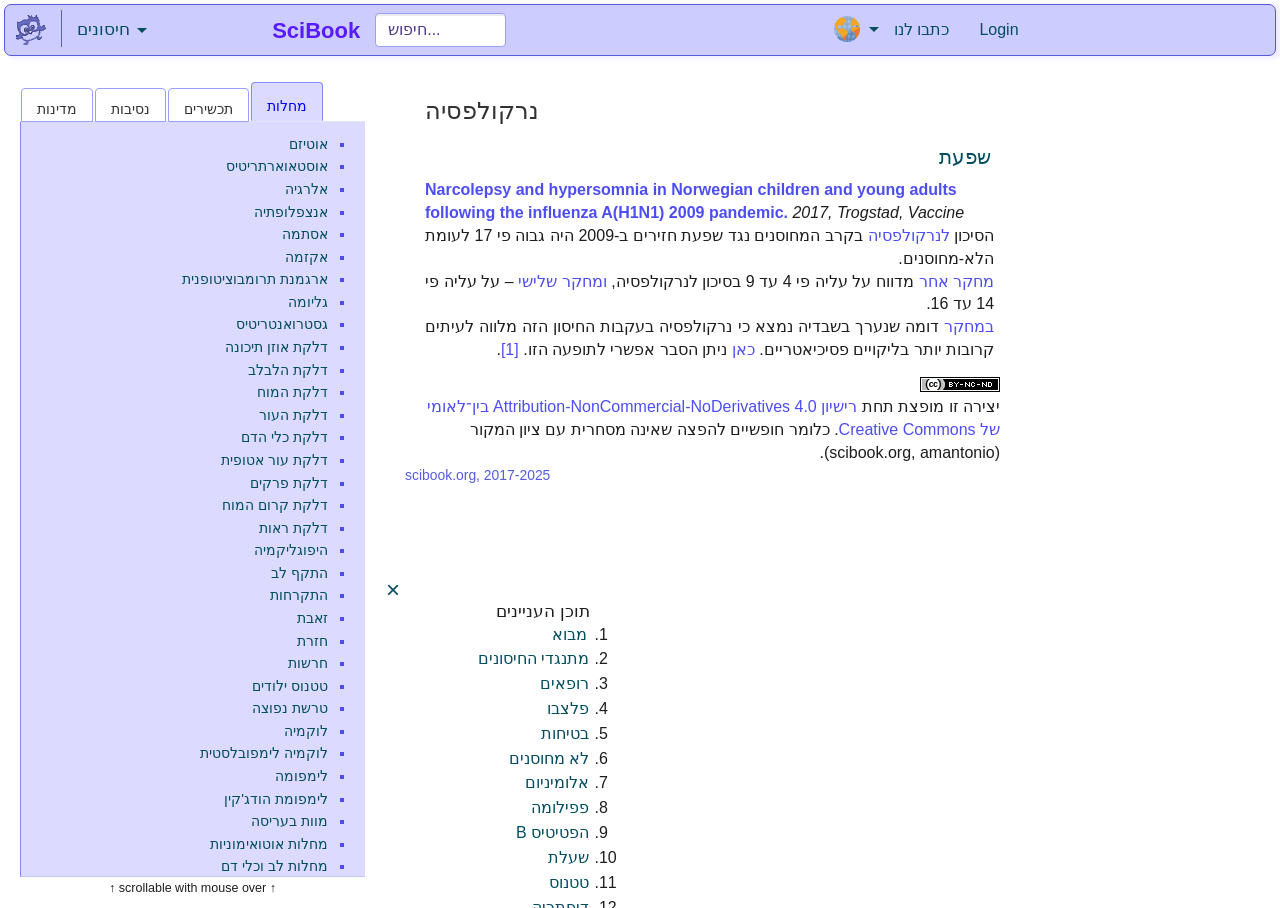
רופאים (564, 683)
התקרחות (299, 595)
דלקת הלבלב (288, 370)
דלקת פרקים (289, 483)
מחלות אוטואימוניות (269, 844)
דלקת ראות (293, 528)
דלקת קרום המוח (275, 505)
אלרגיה (306, 189)
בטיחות (565, 733)
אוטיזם (308, 144)
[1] (510, 349)
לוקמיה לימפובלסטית (264, 753)
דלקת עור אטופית (274, 460)
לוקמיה (306, 731)
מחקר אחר (957, 281)
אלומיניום (557, 782)
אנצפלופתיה (291, 212)
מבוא (569, 634)
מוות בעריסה (289, 821)
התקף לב (299, 573)
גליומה (308, 302)
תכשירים (208, 109)
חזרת (312, 641)
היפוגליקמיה (291, 550)
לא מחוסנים (549, 758)
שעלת (568, 857)
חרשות (308, 663)
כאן (743, 349)
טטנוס (569, 882)
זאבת (312, 618)
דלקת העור (293, 415)
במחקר (969, 326)
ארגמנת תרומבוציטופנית (255, 279)
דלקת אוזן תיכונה (276, 347)
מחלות (287, 106)
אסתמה (305, 234)
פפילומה (560, 807)
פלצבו (568, 708)
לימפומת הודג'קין (276, 799)
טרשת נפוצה (290, 708)
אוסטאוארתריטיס (277, 166)
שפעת (965, 157)
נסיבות (130, 109)
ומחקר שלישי (562, 281)
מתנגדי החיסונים (533, 658)
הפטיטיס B (552, 832)
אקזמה (306, 257)
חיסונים (112, 29)
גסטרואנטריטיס (282, 324)
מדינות (57, 109)
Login (998, 29)
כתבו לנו (921, 29)
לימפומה (301, 776)
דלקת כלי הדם (284, 437)
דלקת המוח (292, 392)
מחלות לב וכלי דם (274, 866)
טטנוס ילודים (290, 686)
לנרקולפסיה (909, 235)
